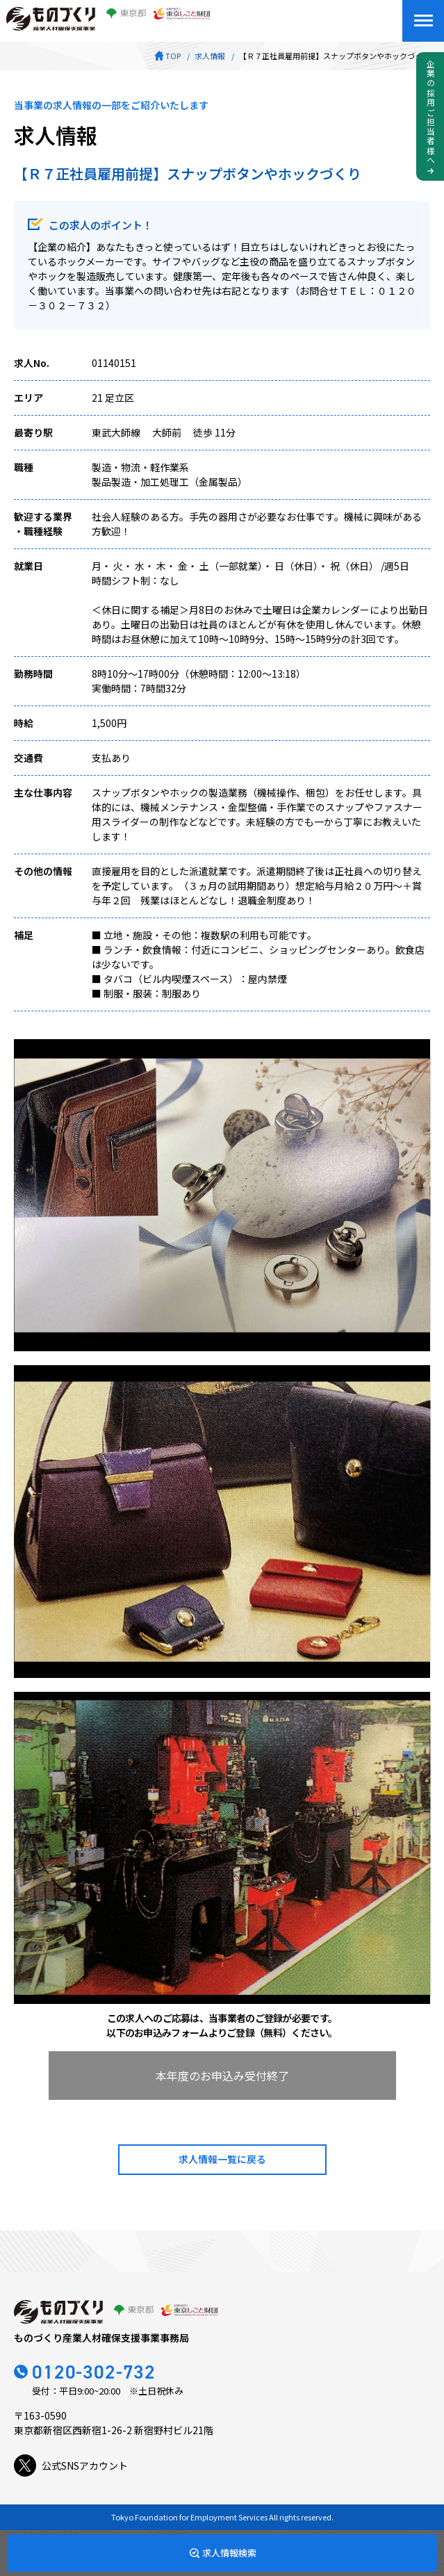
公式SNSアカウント (71, 2465)
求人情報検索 (229, 2552)
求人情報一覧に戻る (222, 2159)
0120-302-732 (94, 2371)
